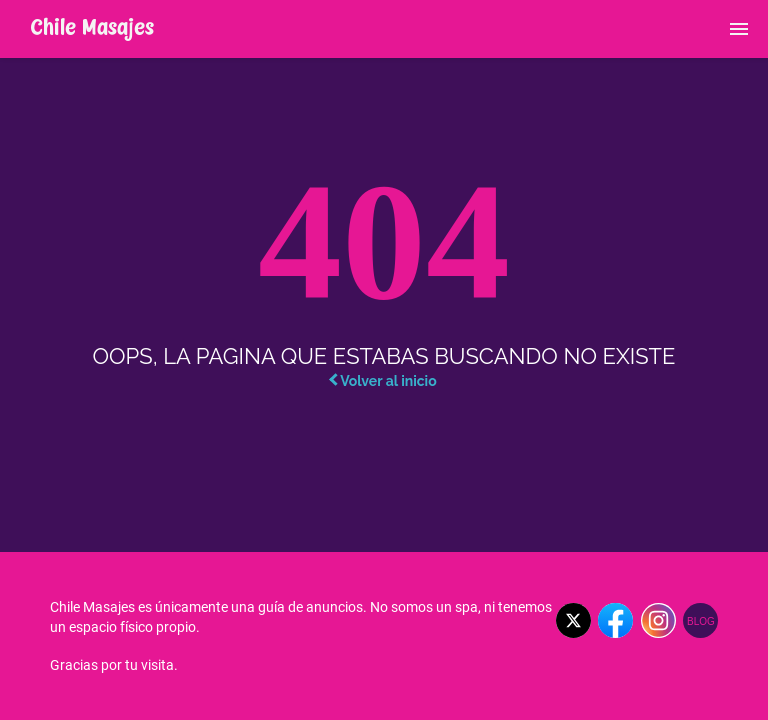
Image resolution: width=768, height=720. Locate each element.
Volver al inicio (382, 381)
